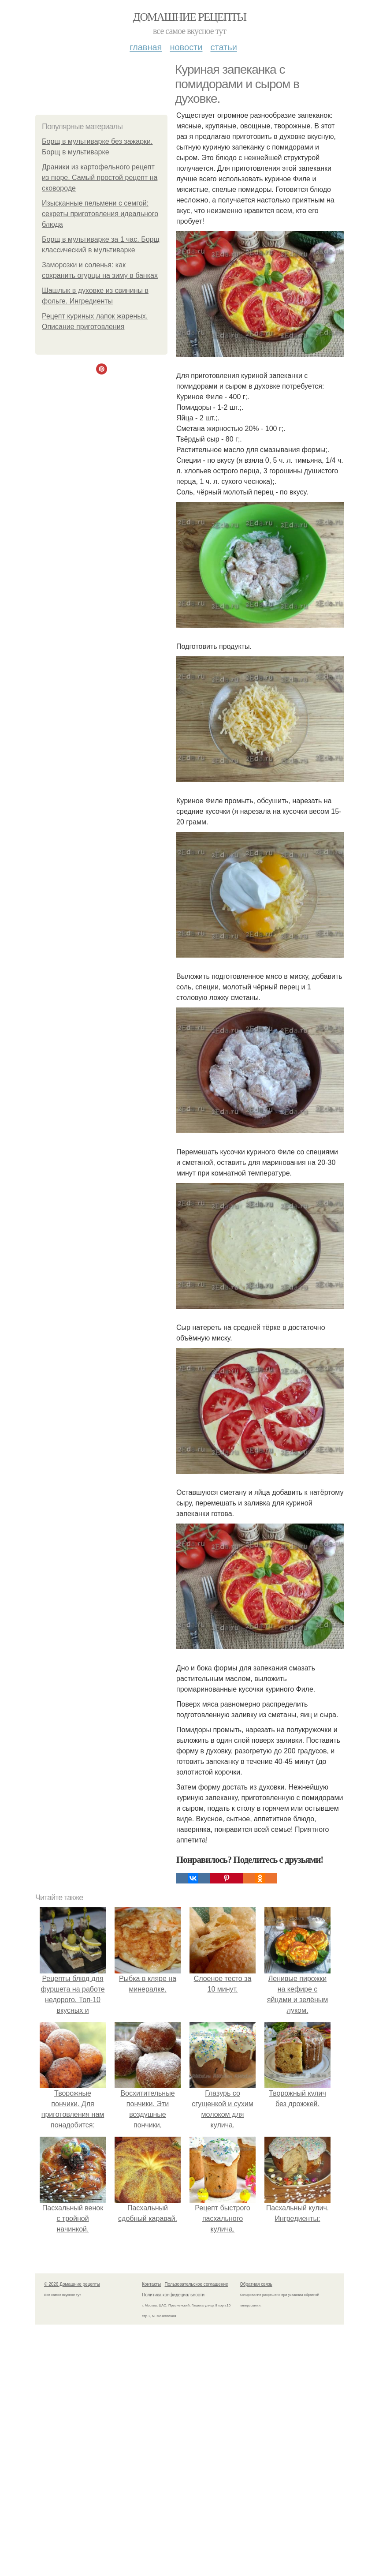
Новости (186, 47)
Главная (146, 47)
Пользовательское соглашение (196, 2284)
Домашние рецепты (189, 17)
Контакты (151, 2284)
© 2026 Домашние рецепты (72, 2284)
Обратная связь (256, 2284)
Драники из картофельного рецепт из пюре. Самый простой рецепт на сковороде (99, 177)
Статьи (223, 47)
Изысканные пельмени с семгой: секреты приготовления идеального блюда (100, 213)
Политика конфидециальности (173, 2294)
